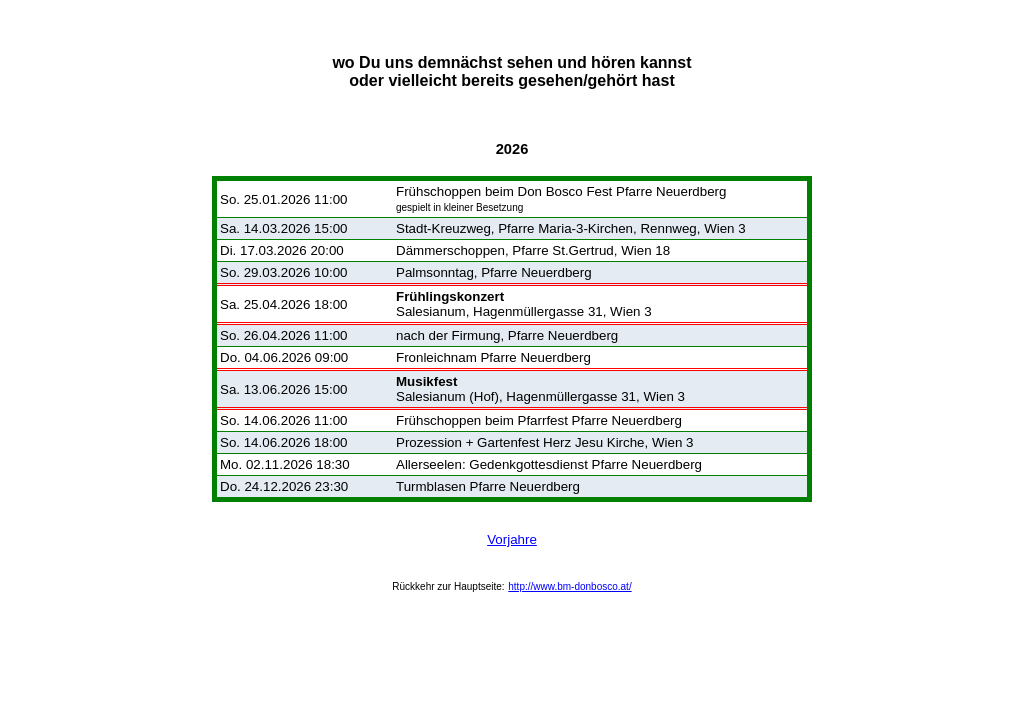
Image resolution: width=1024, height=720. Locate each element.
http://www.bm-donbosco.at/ (569, 586)
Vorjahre (512, 539)
